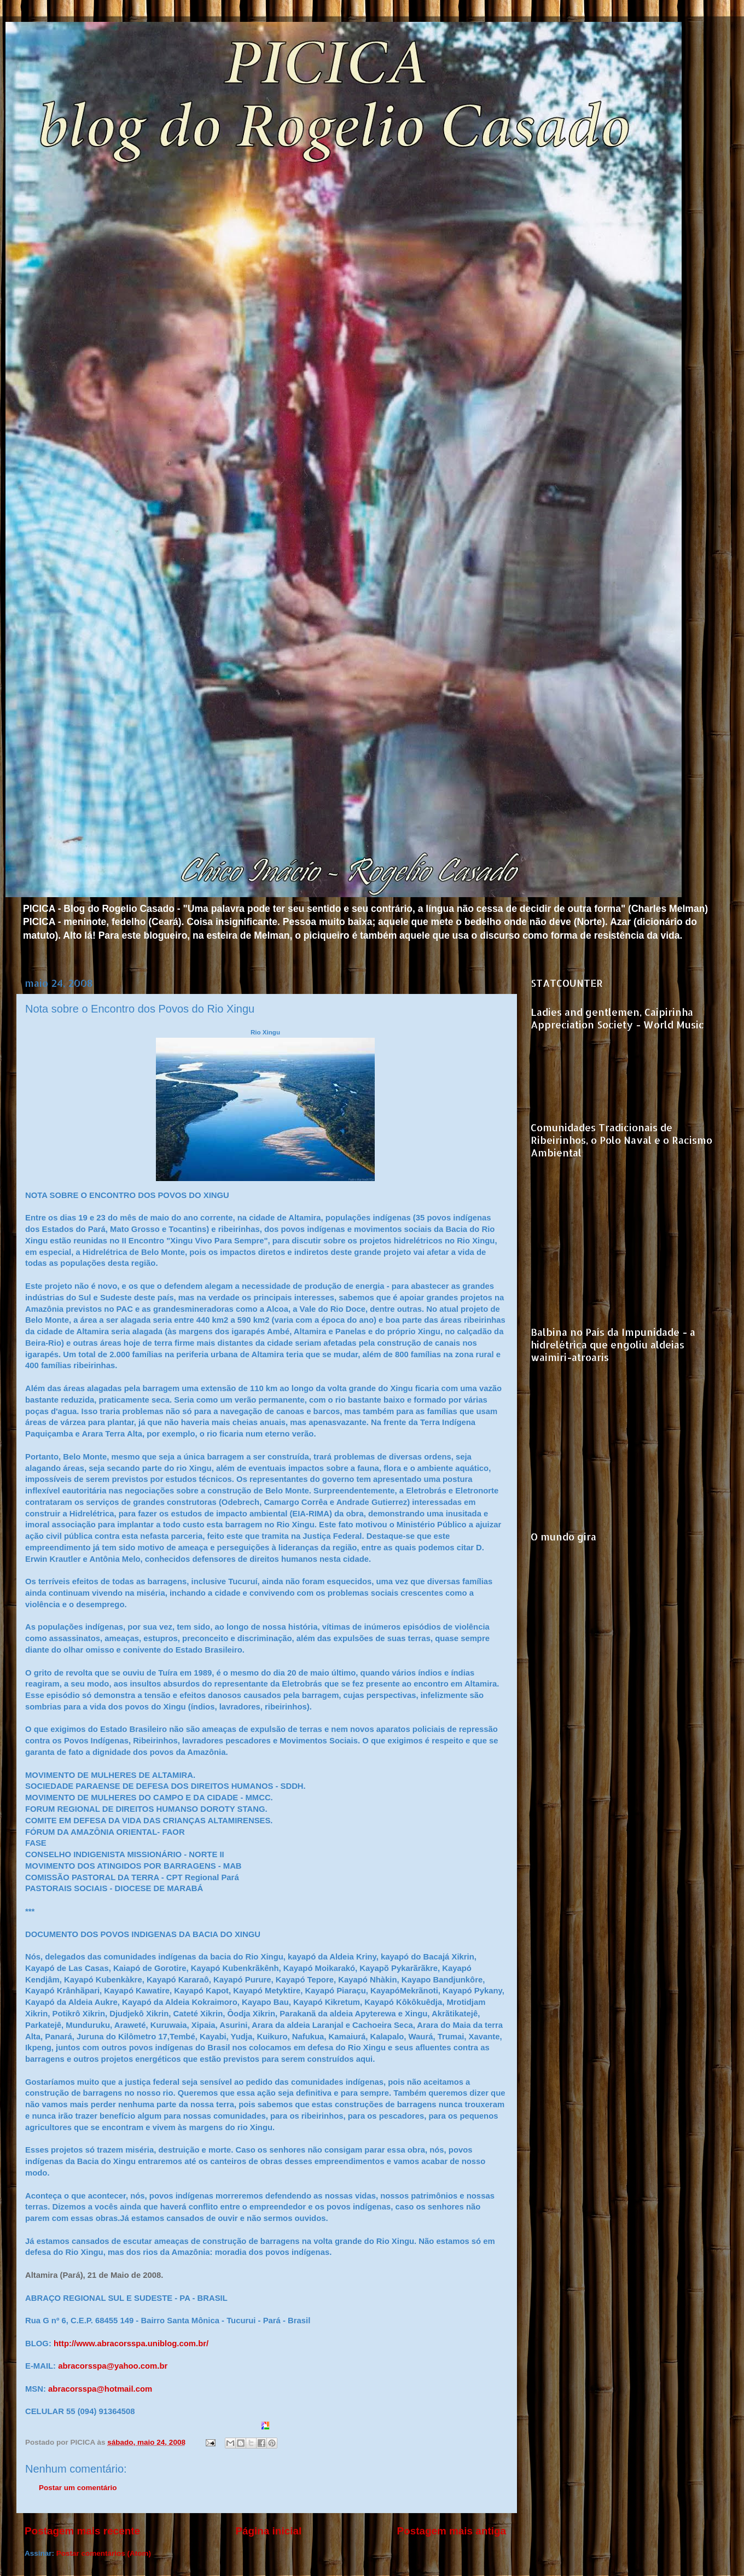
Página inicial (268, 2531)
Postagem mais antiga (451, 2531)
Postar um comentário (78, 2488)
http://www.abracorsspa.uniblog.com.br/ (131, 2343)
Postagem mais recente (82, 2531)
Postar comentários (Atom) (103, 2553)
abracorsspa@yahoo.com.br (112, 2366)
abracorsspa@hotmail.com (100, 2389)
